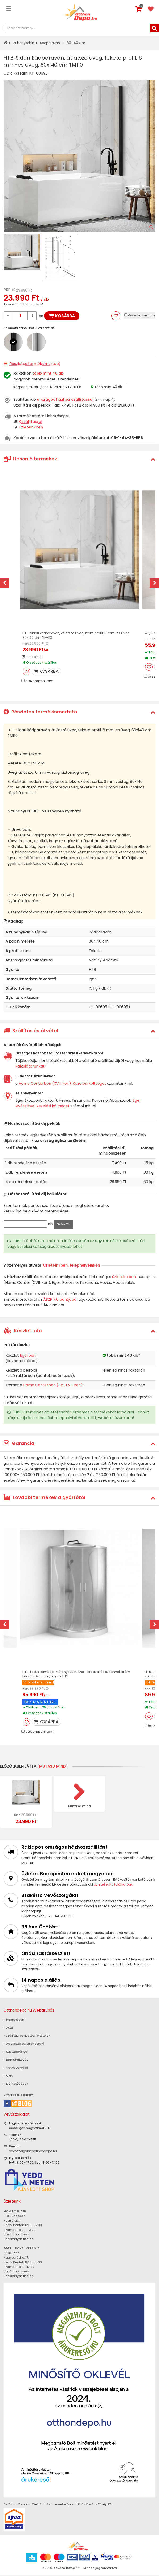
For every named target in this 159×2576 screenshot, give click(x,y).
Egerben (28, 1355)
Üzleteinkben (31, 427)
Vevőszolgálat (16, 2067)
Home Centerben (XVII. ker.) (45, 1083)
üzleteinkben (124, 1277)
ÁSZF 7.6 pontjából (60, 1299)
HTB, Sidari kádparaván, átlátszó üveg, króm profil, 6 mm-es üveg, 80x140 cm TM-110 (76, 635)
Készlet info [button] (23, 1330)
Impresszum (14, 2019)
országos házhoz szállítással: (65, 399)
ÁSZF (8, 2027)
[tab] (79, 459)
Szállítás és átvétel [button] (31, 1030)
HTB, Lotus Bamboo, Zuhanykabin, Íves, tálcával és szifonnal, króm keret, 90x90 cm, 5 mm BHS (76, 1674)
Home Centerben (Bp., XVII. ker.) (53, 1385)
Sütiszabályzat (16, 2051)
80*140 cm (76, 42)
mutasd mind (52, 1766)
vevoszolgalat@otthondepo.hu (33, 2151)
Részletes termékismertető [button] (40, 711)
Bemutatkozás (16, 2059)
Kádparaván (50, 42)
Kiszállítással (30, 421)
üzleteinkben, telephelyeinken (71, 1265)
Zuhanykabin (23, 42)
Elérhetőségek (16, 2083)
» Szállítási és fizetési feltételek (27, 2035)
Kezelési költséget (89, 1083)
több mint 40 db (48, 373)
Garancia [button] (19, 1443)
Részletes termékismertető (34, 363)
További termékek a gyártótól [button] (44, 1497)
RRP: (7, 289)
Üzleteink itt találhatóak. (113, 1884)
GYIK (8, 2075)
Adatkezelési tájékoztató (24, 2043)
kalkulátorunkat (30, 1066)
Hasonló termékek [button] (30, 459)
